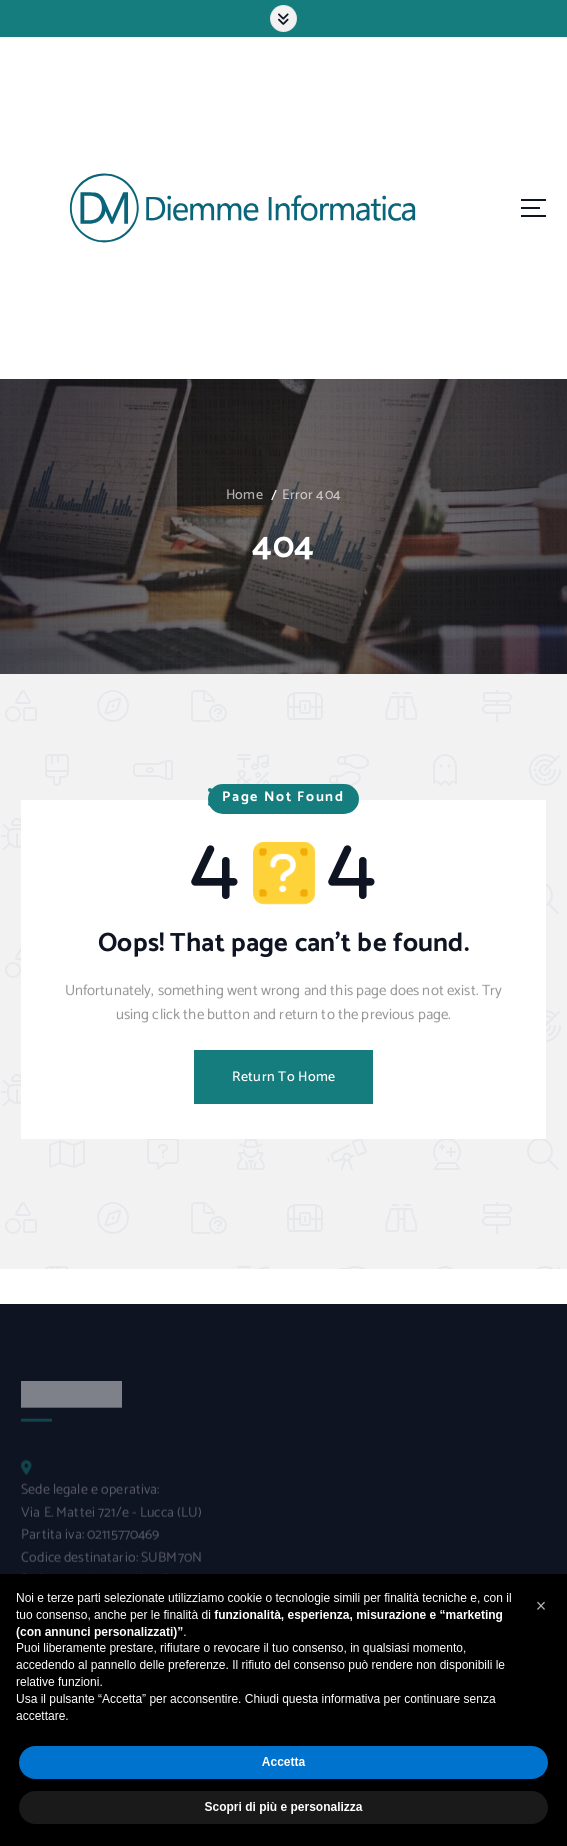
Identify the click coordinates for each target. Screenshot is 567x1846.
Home (244, 495)
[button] (541, 1606)
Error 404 (311, 495)
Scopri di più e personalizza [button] (283, 1807)
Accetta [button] (283, 1762)
